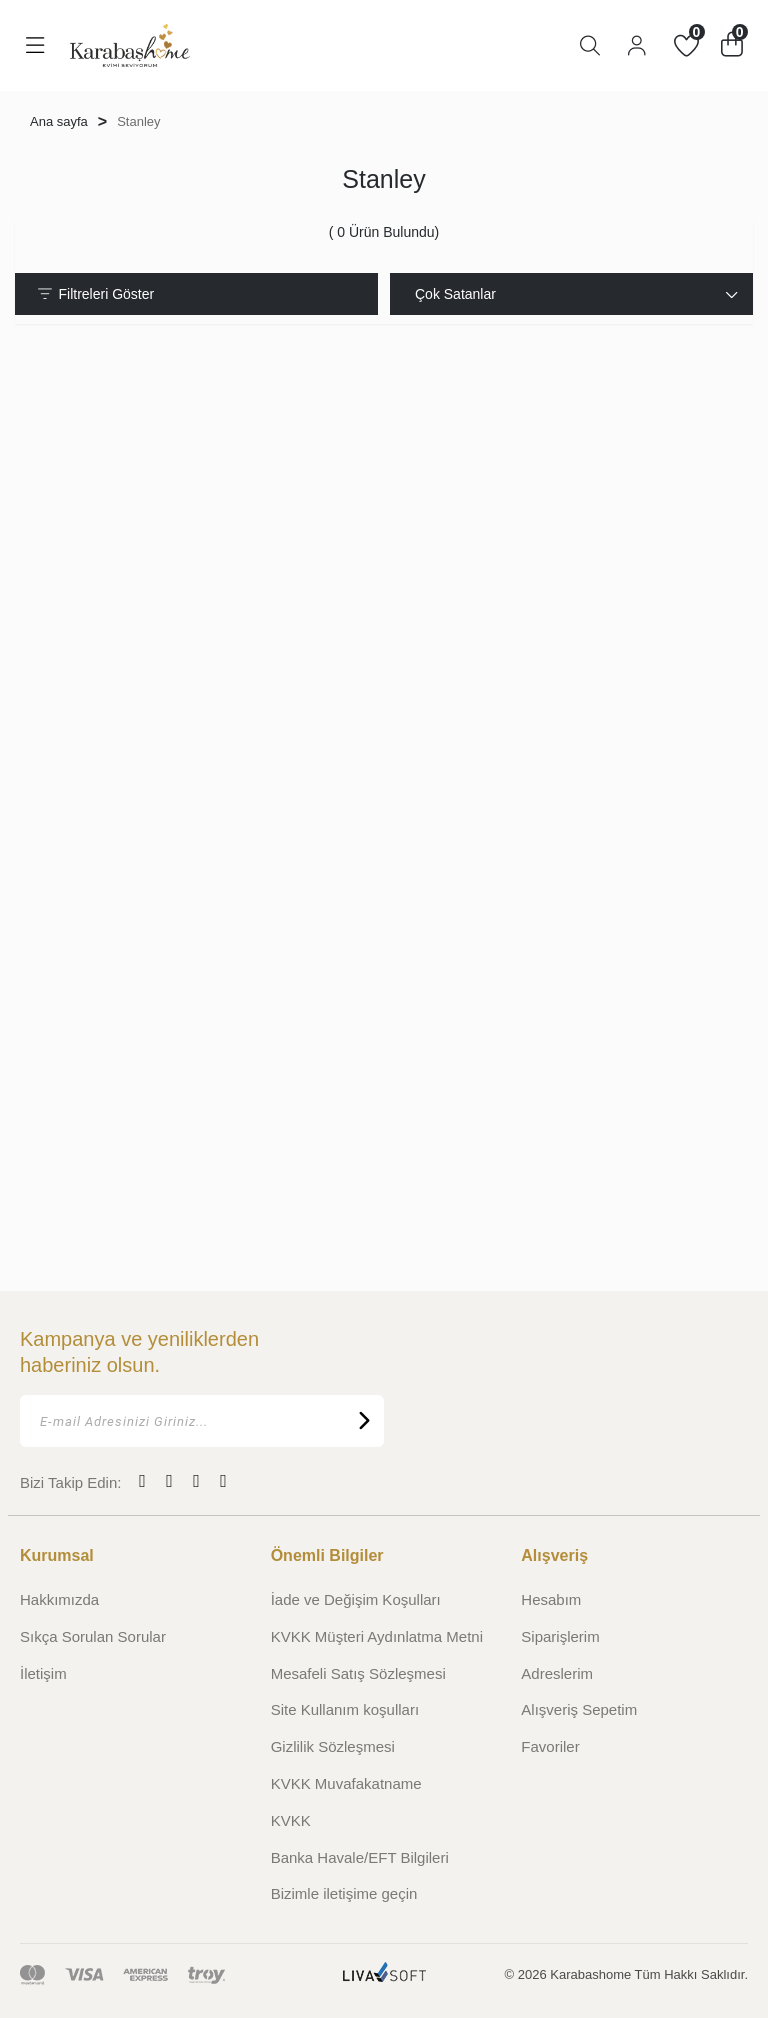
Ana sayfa (59, 121)
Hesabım (551, 1599)
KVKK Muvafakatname (346, 1783)
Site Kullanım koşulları (345, 1709)
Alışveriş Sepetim (579, 1709)
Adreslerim (557, 1673)
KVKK (291, 1820)
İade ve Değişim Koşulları (356, 1599)
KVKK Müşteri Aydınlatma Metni (377, 1636)
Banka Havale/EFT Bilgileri (360, 1857)
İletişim (43, 1673)
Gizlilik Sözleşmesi (333, 1746)
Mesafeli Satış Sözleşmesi (358, 1673)
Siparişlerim (560, 1636)
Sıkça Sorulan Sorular (93, 1636)
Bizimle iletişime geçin (344, 1893)
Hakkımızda (59, 1599)
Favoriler (550, 1746)
